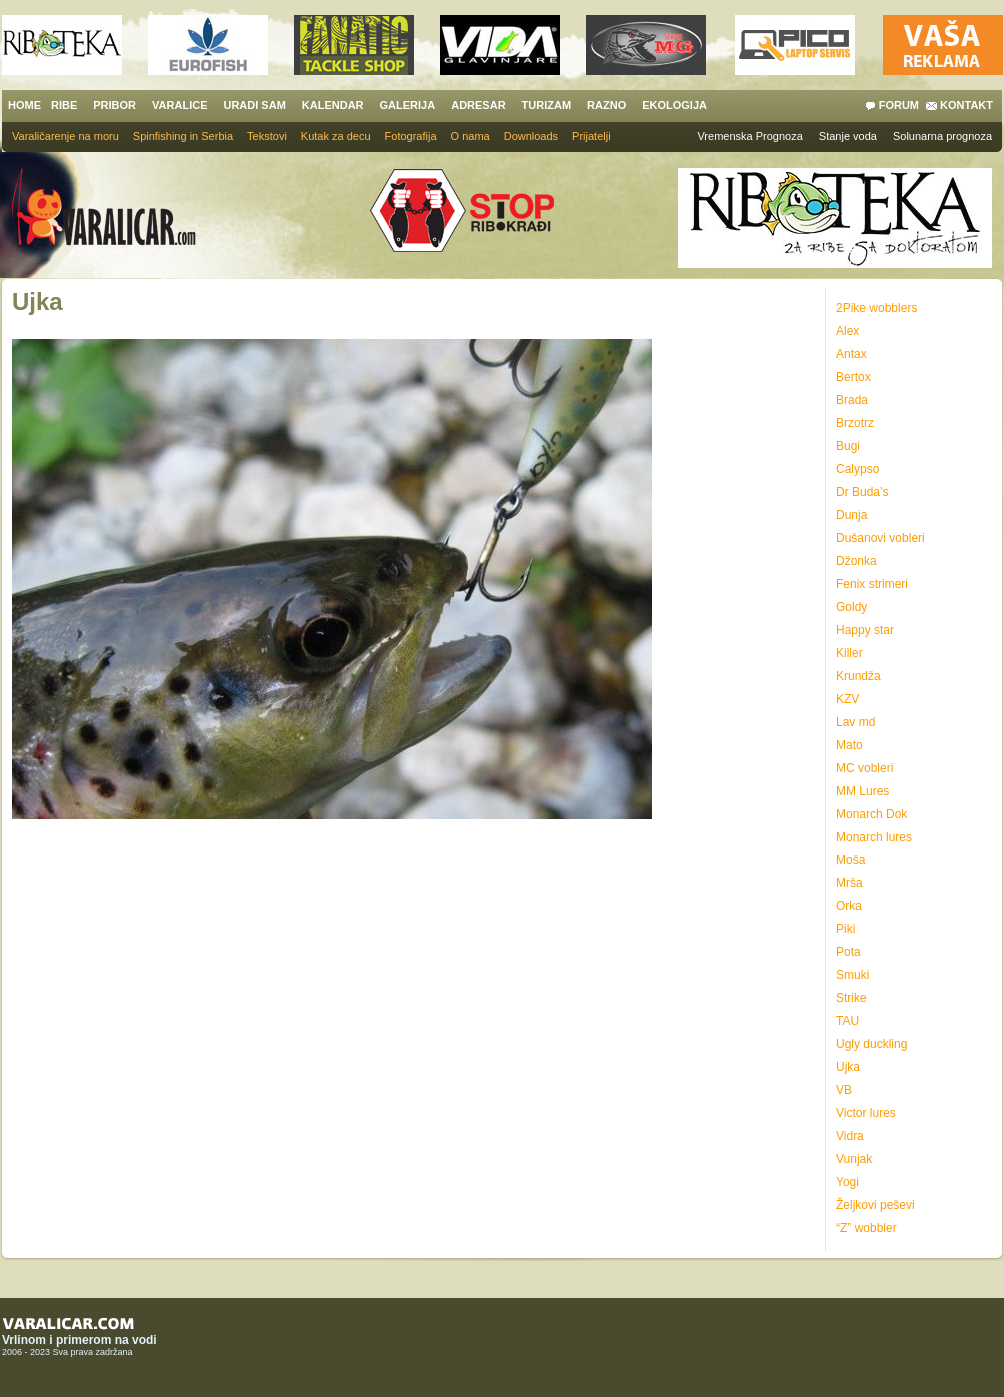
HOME (24, 105)
